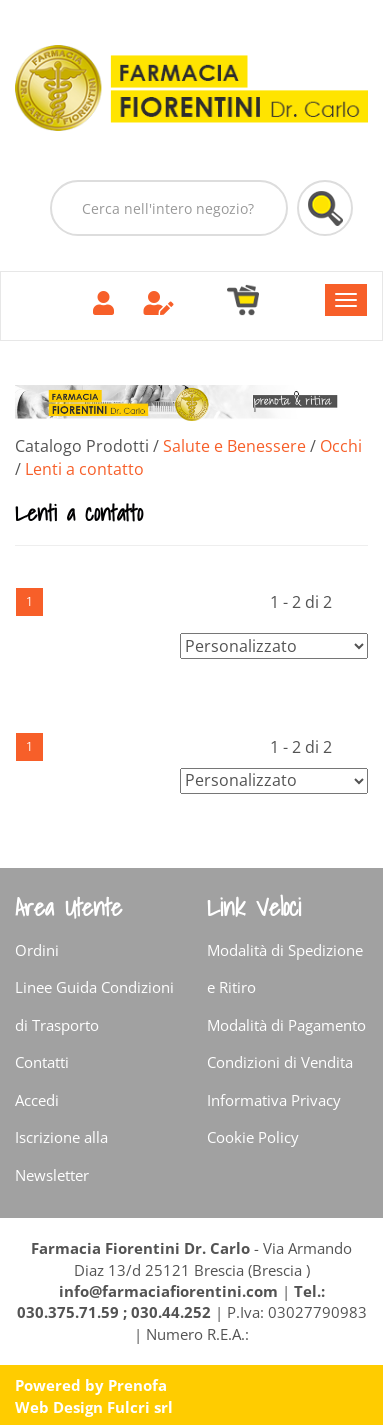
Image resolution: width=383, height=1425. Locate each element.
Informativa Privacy (274, 1100)
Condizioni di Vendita (280, 1062)
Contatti (42, 1062)
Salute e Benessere (234, 446)
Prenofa (137, 1385)
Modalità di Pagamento (286, 1025)
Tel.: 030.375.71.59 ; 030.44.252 (171, 1301)
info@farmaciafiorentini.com (170, 1291)
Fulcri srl (140, 1407)
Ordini (37, 950)
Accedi (37, 1100)
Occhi (341, 446)
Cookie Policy (253, 1137)
